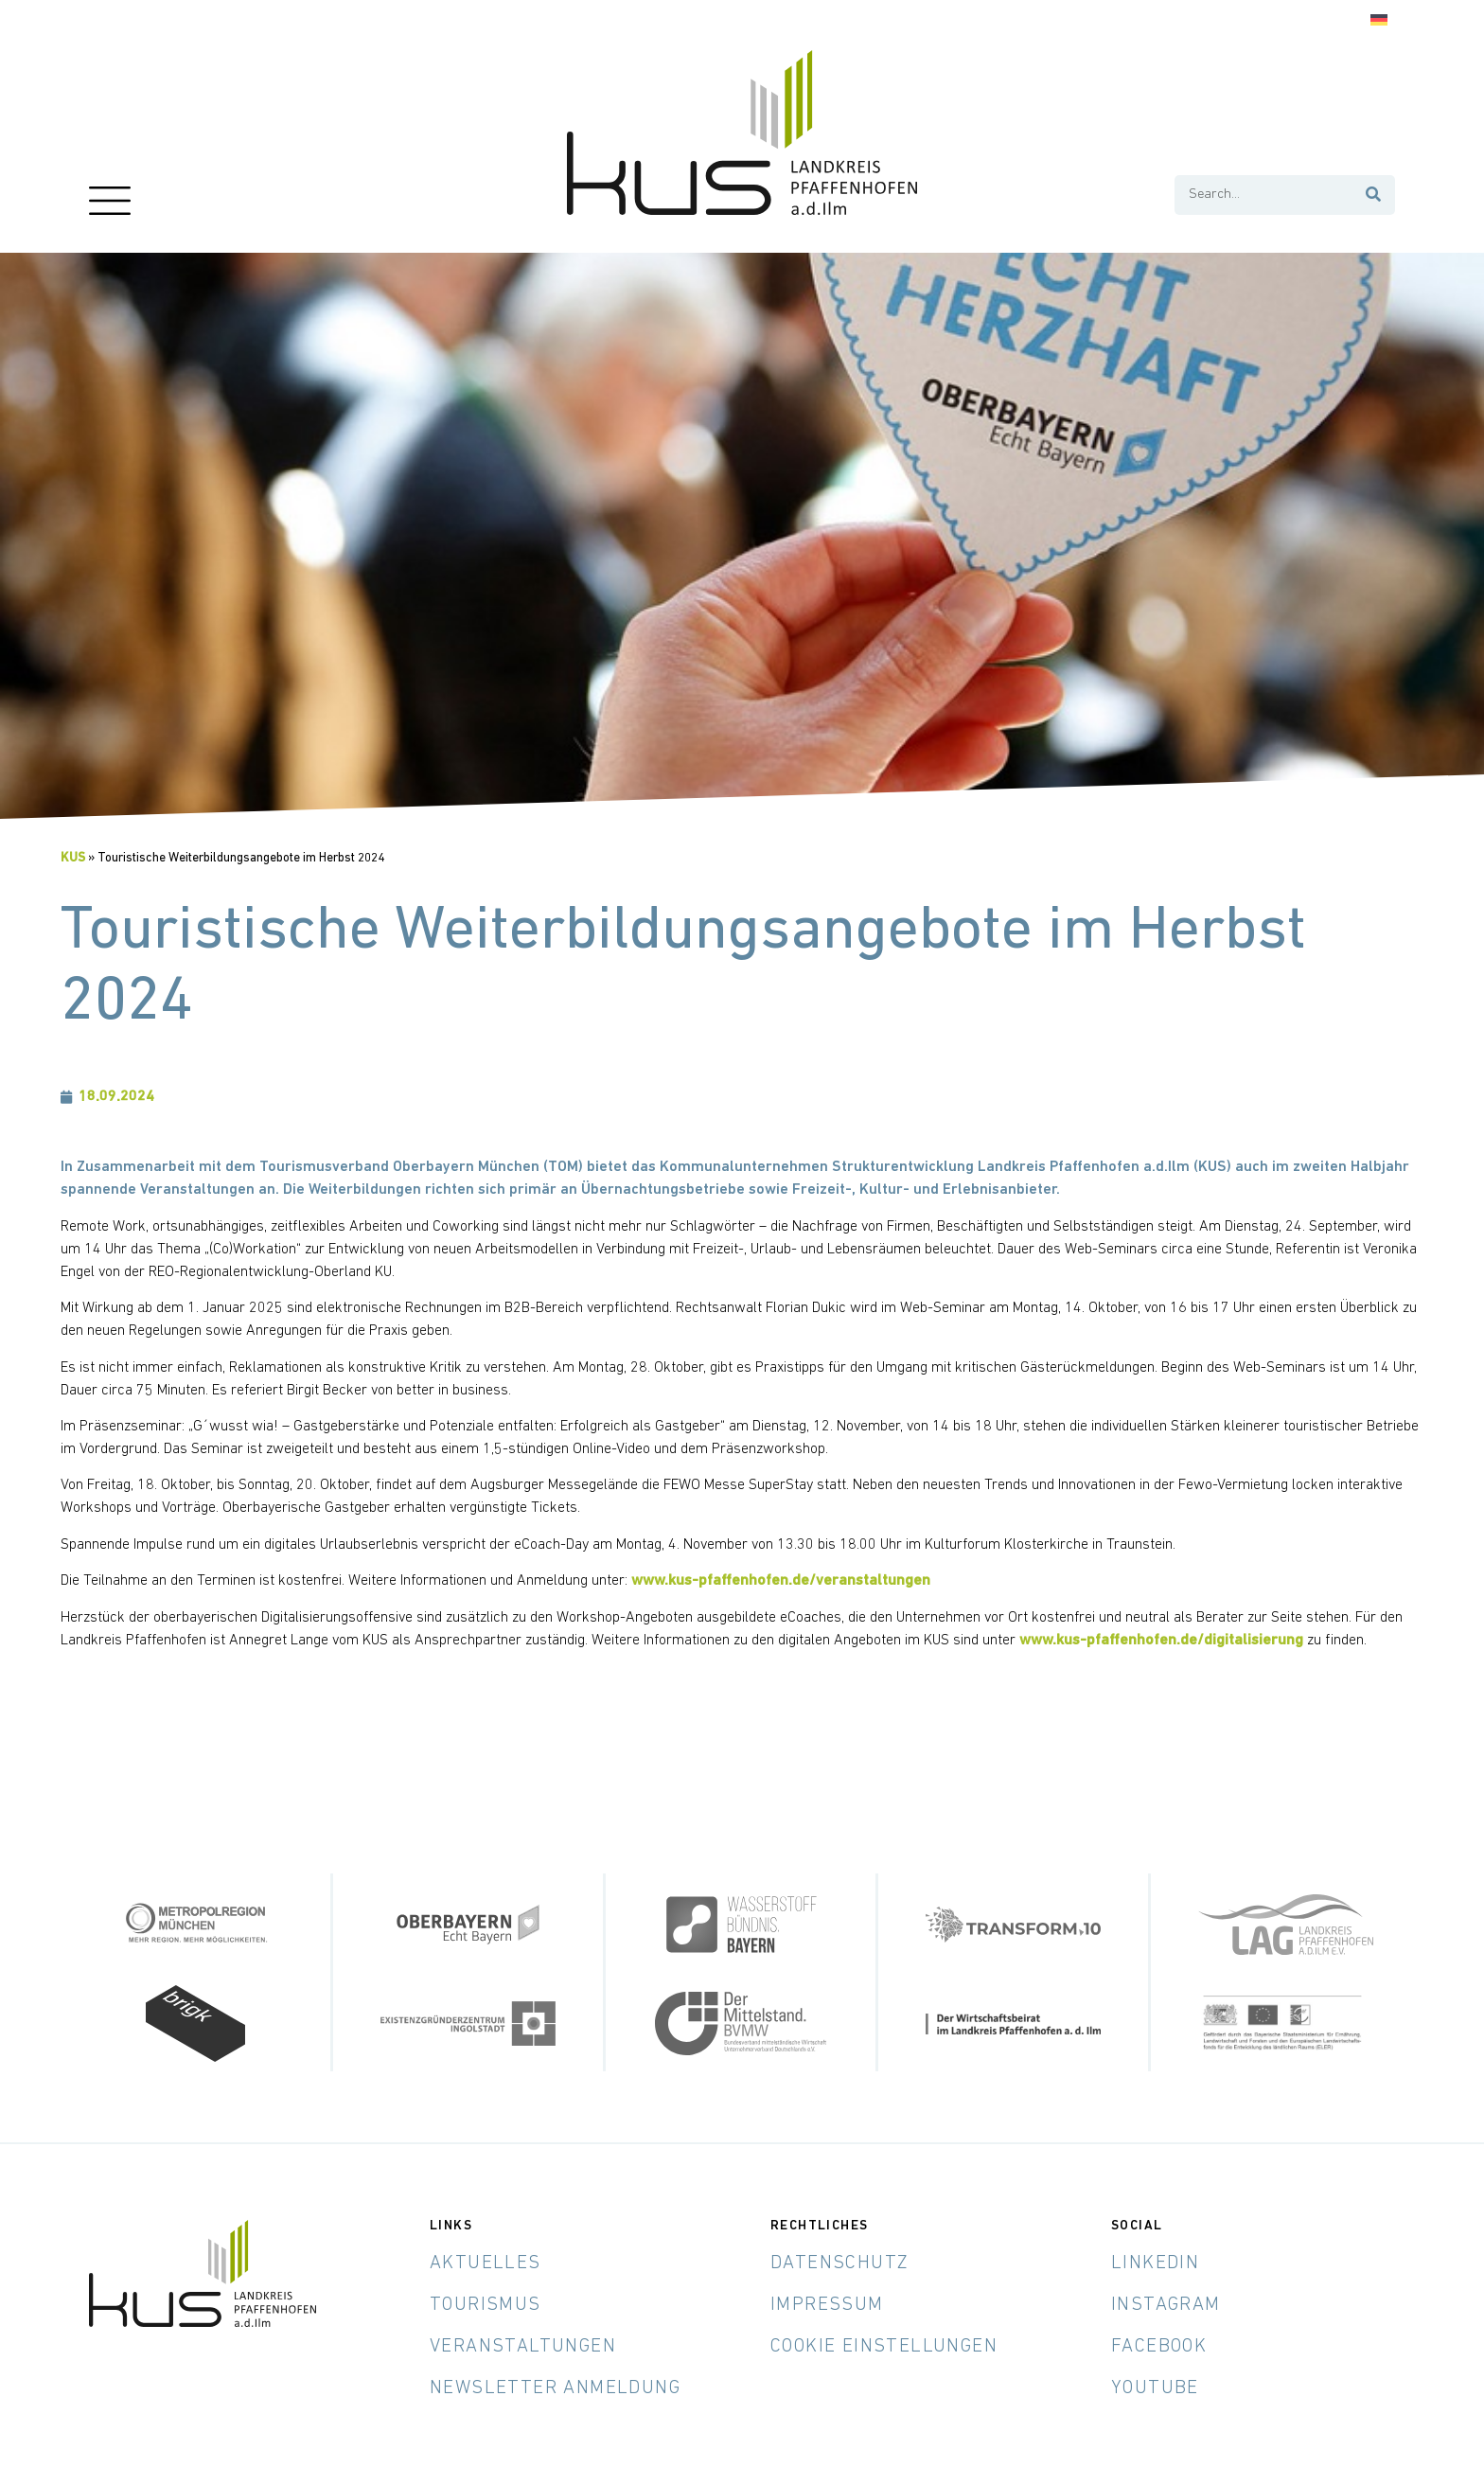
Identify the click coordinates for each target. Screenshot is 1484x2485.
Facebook (1159, 2346)
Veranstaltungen (523, 2346)
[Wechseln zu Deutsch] (1379, 20)
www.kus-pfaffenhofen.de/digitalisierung (1161, 1640)
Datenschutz (839, 2263)
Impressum (827, 2305)
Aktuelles (485, 2263)
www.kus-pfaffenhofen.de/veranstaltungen (780, 1581)
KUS (73, 858)
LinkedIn (1155, 2263)
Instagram (1166, 2305)
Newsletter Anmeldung (555, 2388)
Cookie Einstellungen (884, 2346)
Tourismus (485, 2305)
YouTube (1155, 2388)
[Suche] (1374, 195)
